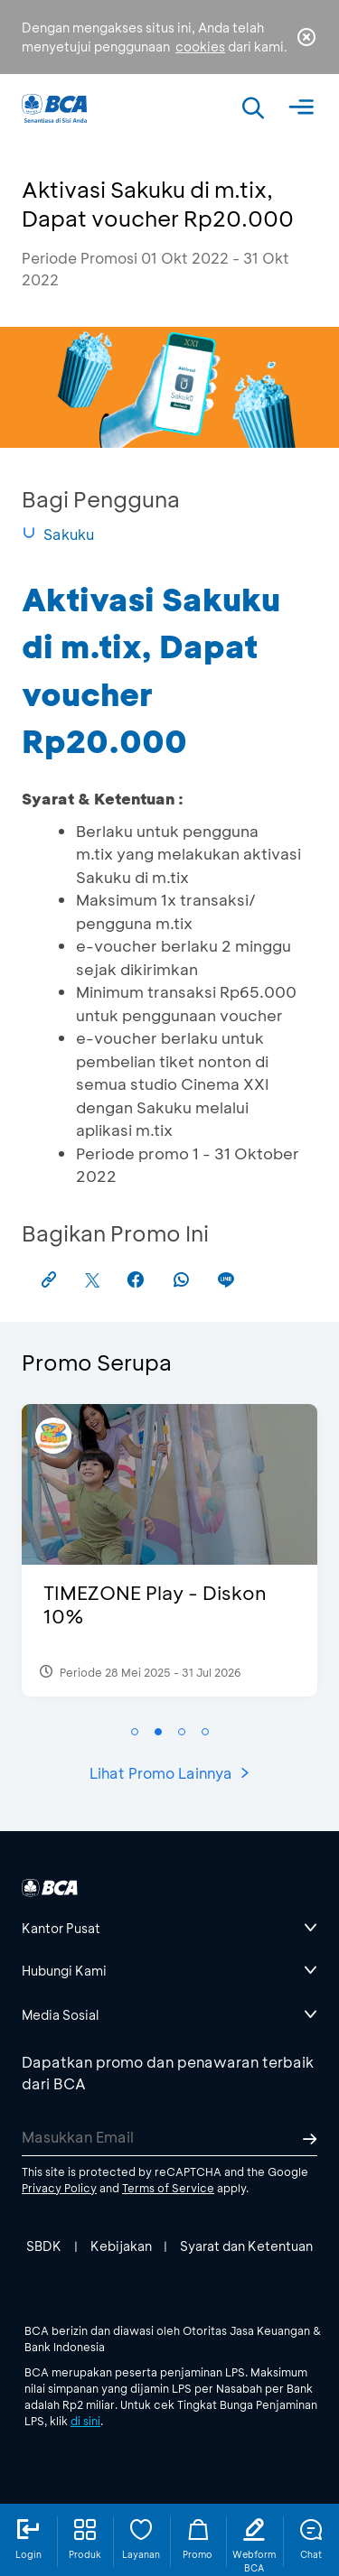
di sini (85, 2420)
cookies (200, 46)
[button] (134, 1731)
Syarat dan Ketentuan (246, 2246)
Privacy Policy (59, 2188)
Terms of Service (168, 2188)
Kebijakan (121, 2246)
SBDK (43, 2246)
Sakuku (58, 534)
